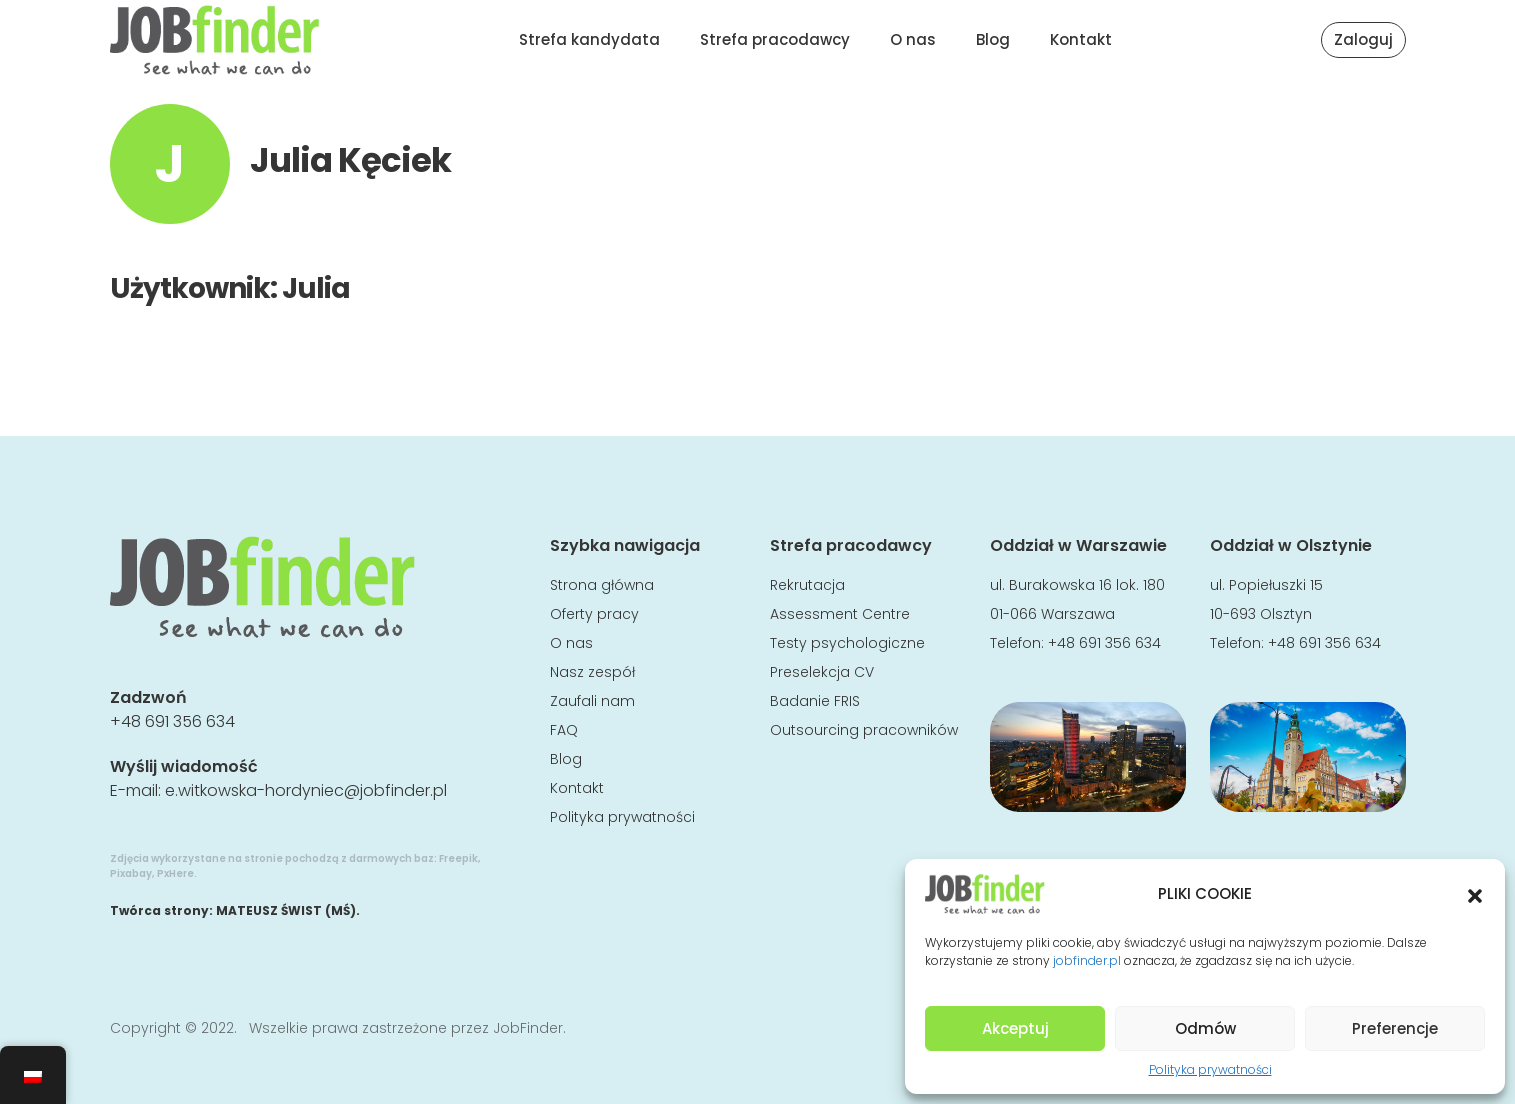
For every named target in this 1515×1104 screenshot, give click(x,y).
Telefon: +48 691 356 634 (1075, 643)
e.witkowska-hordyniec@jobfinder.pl (306, 790)
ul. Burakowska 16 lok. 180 (1077, 585)
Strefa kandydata (589, 39)
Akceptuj (1015, 1028)
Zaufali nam (592, 701)
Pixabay (131, 873)
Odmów (1205, 1028)
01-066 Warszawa (1052, 614)
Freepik (458, 858)
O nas (913, 39)
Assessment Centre (840, 614)
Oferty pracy (594, 614)
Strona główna (602, 585)
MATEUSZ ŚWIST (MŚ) (286, 910)
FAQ (564, 730)
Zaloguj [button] (1363, 39)
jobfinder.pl (1087, 960)
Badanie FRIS (815, 701)
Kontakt (1081, 39)
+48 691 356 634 (172, 721)
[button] (1475, 894)
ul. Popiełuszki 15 (1266, 585)
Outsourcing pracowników (864, 730)
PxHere (175, 873)
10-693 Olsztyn (1261, 614)
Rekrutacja (807, 585)
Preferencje (1395, 1028)
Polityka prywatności (1210, 1069)
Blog (993, 39)
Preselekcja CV (822, 672)
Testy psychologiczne (847, 643)
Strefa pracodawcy (775, 39)
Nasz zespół (592, 672)
